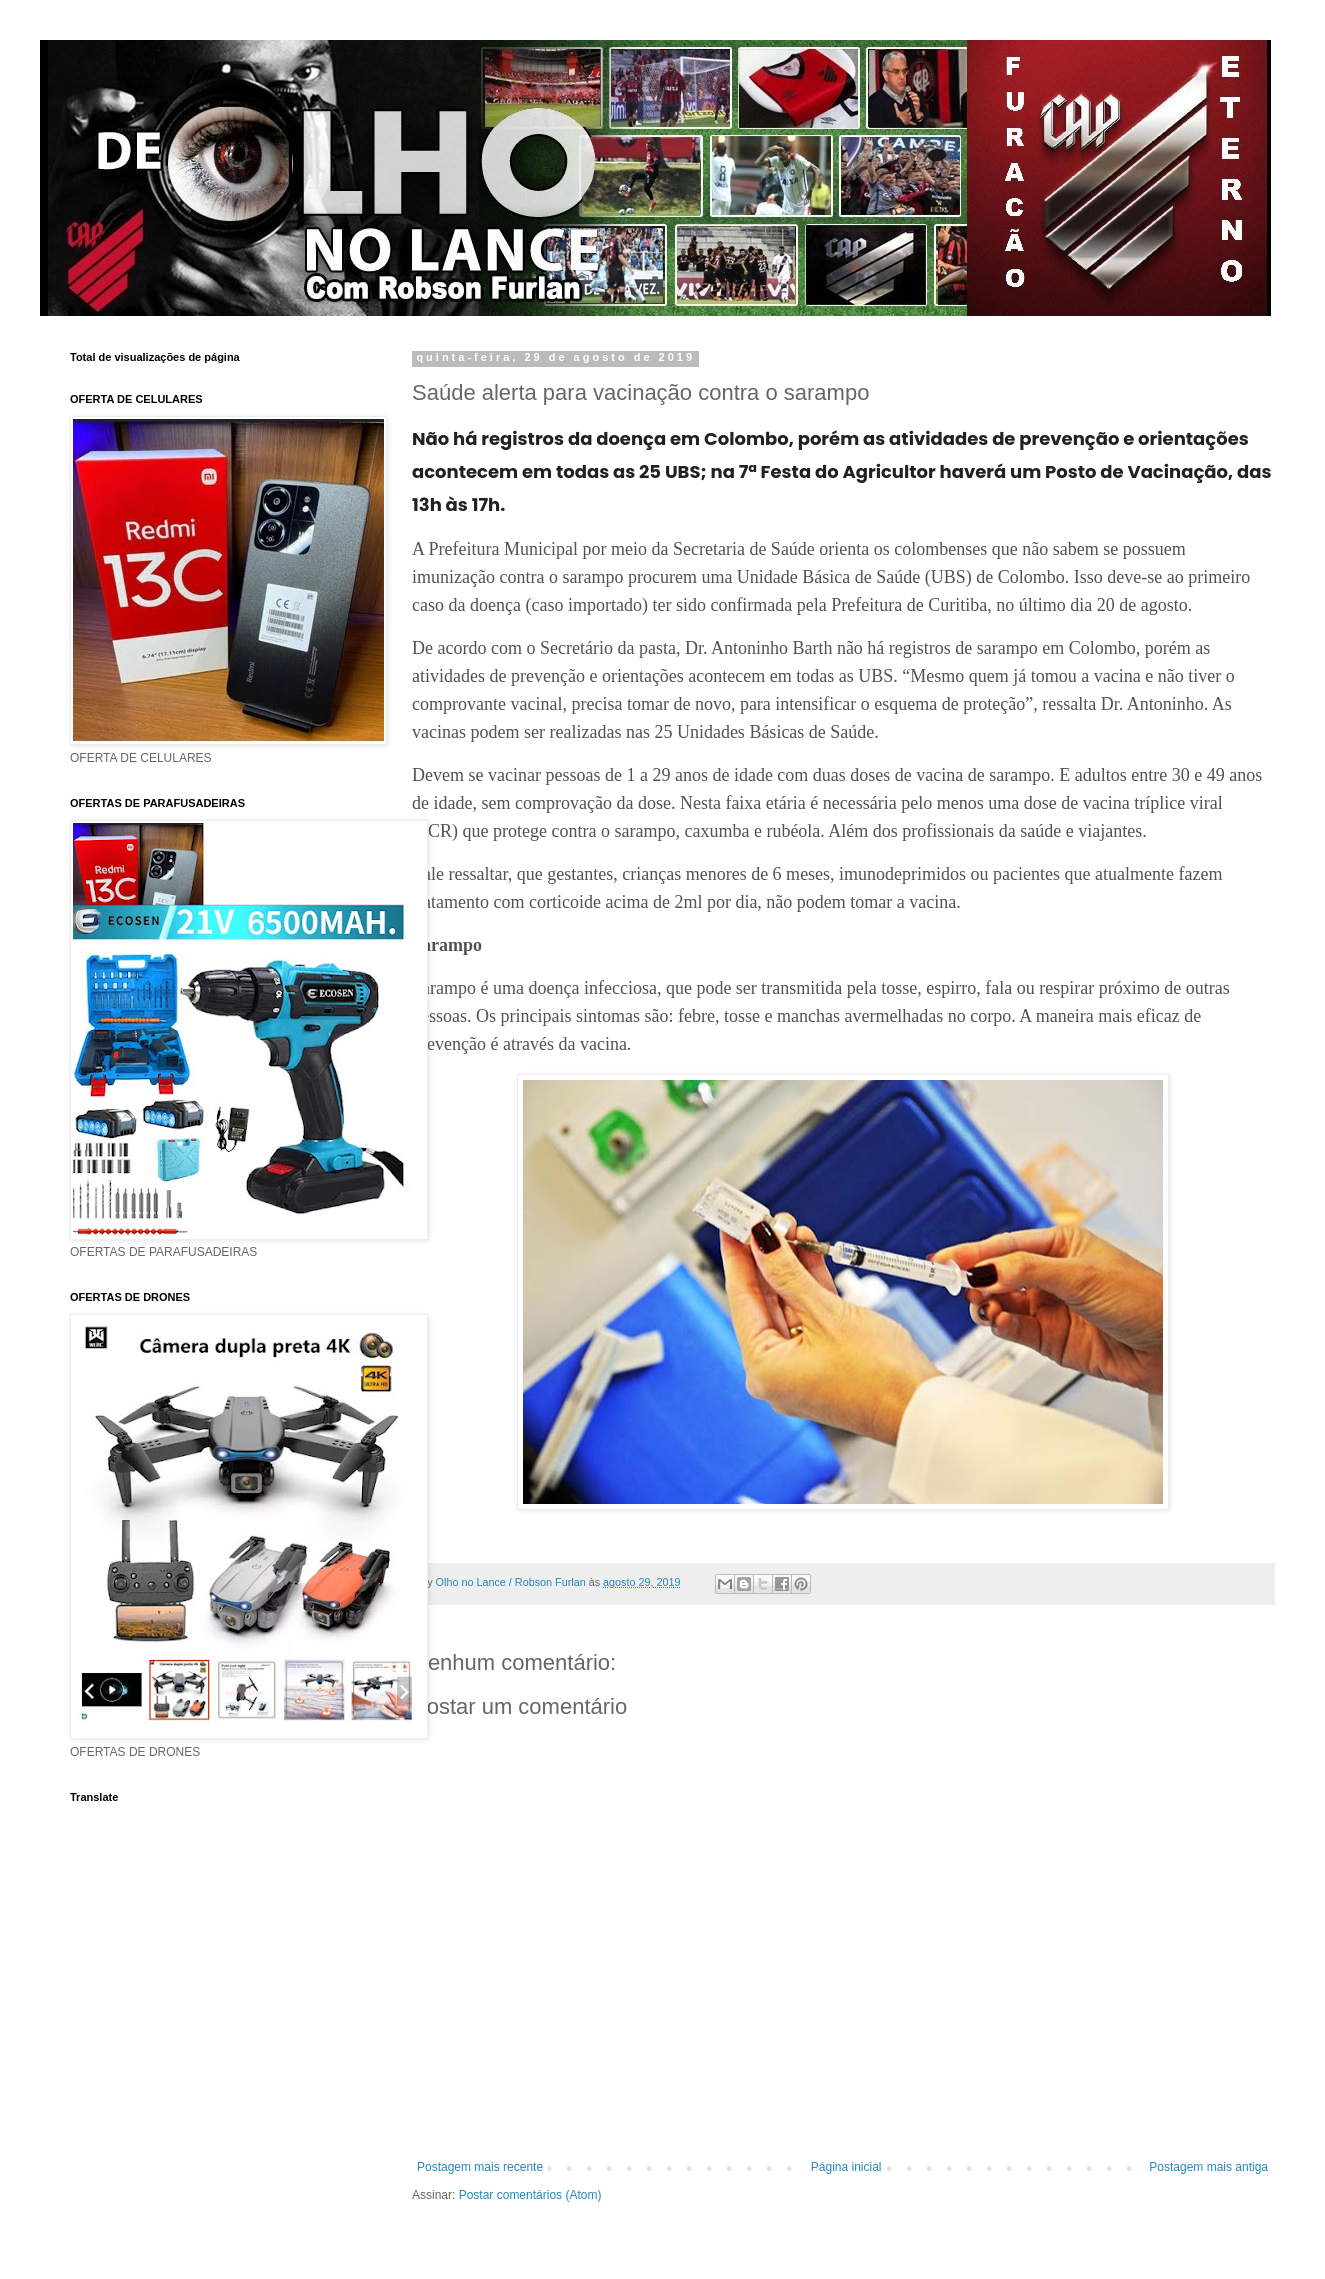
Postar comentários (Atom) (530, 2195)
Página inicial (846, 2167)
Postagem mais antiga (1208, 2167)
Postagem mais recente (480, 2167)
